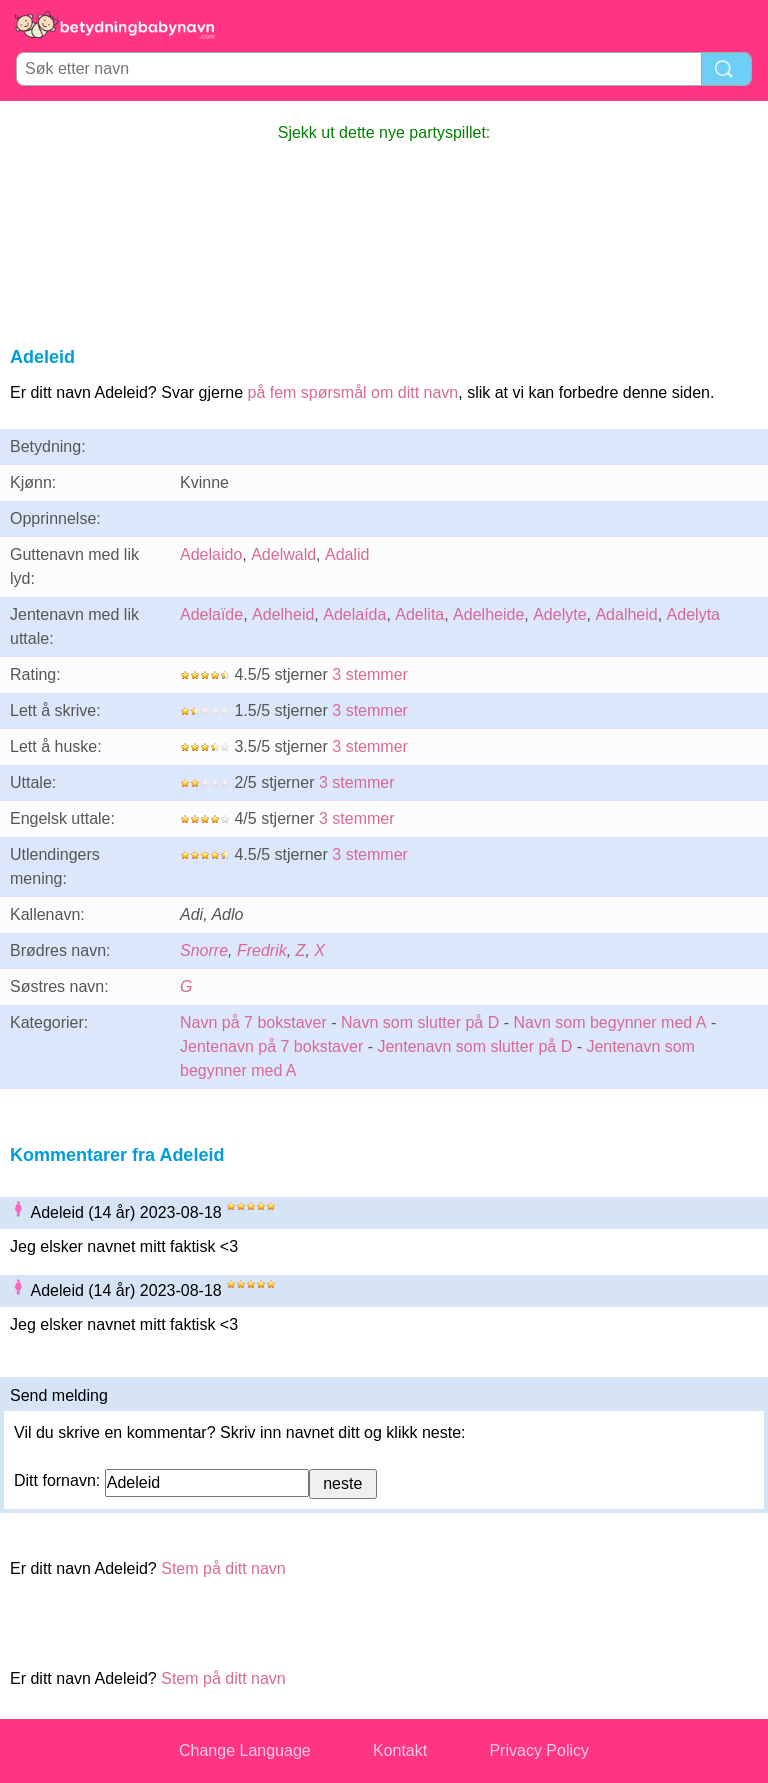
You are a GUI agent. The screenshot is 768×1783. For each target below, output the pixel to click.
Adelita (419, 614)
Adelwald (283, 554)
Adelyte (559, 614)
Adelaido (211, 554)
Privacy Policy (539, 1750)
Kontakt (400, 1750)
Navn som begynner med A (609, 1022)
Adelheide (488, 614)
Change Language (245, 1750)
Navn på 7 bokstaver (253, 1022)
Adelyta (693, 614)
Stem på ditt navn (223, 1568)
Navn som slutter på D (420, 1022)
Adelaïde (211, 614)
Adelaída (354, 614)
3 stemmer (370, 674)
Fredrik (262, 950)
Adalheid (626, 614)
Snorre (204, 950)
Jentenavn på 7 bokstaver (271, 1046)
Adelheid (283, 614)
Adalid (347, 554)
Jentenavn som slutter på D (474, 1046)
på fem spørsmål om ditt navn (352, 392)
